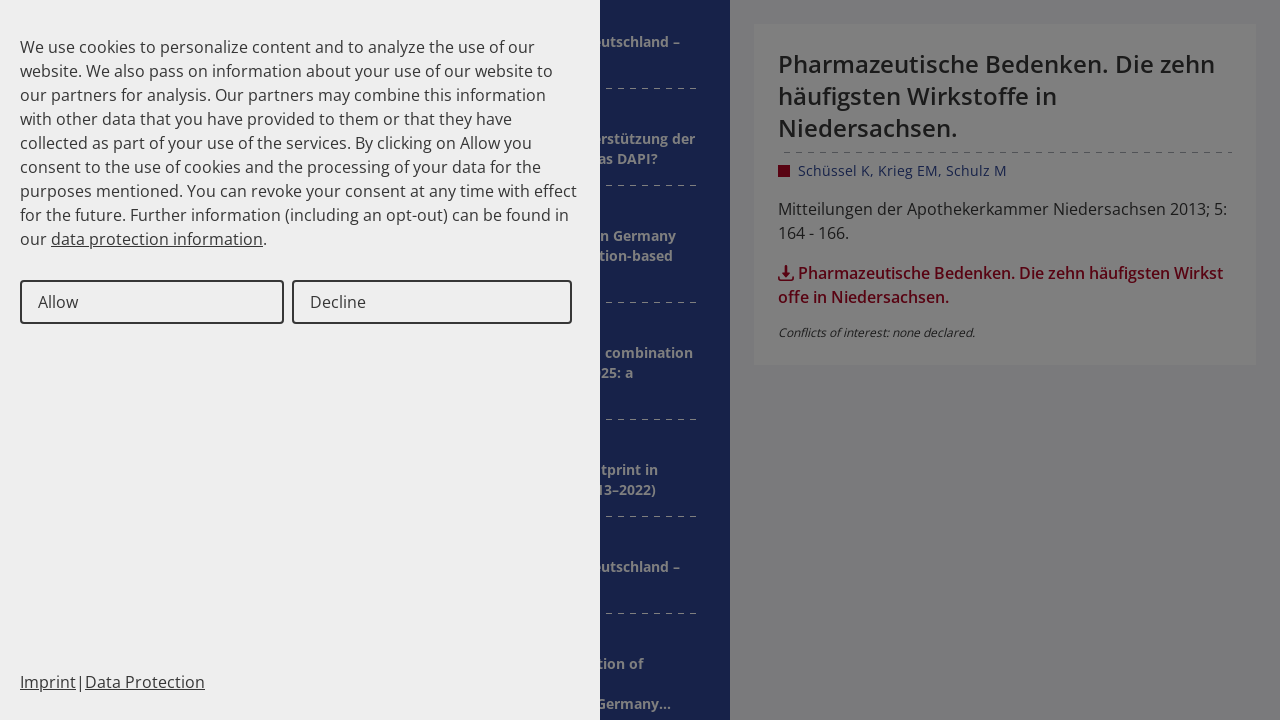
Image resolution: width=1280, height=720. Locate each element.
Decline (338, 302)
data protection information (157, 239)
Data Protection (145, 682)
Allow (58, 302)
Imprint (48, 682)
